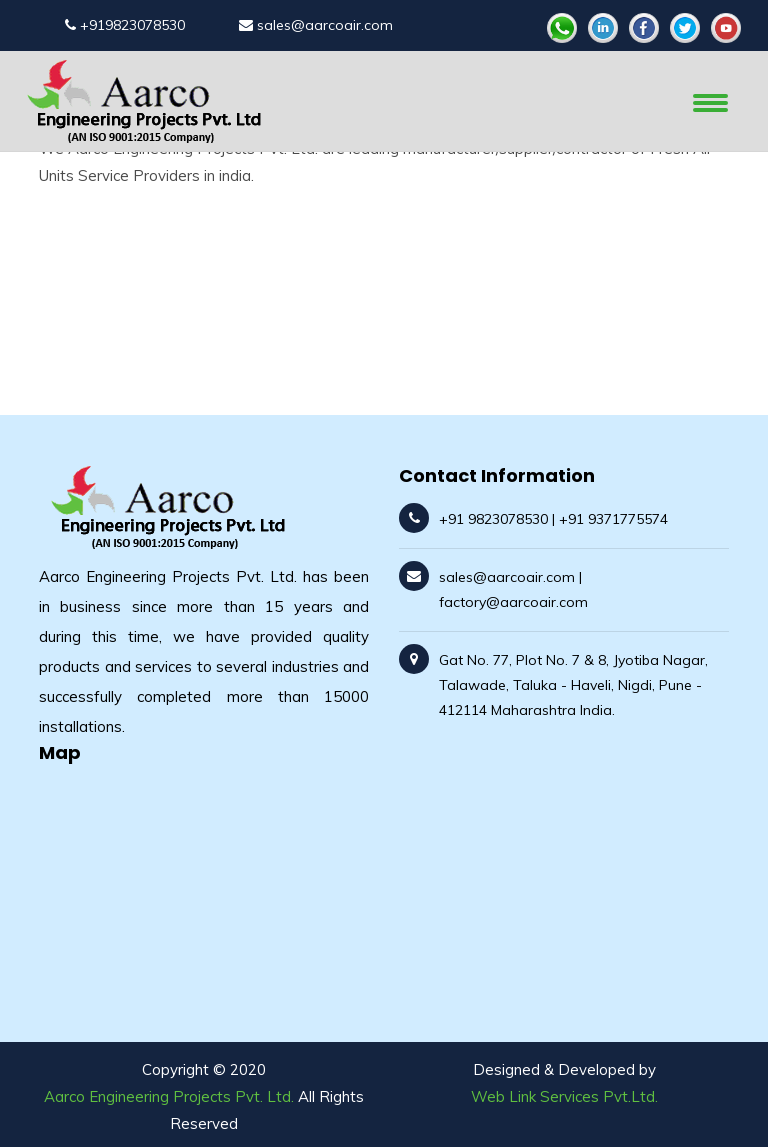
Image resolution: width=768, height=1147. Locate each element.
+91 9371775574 (613, 519)
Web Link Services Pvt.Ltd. (564, 1096)
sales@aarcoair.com (316, 25)
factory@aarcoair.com (513, 602)
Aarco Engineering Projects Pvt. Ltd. (169, 1096)
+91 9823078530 (493, 519)
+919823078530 (125, 25)
